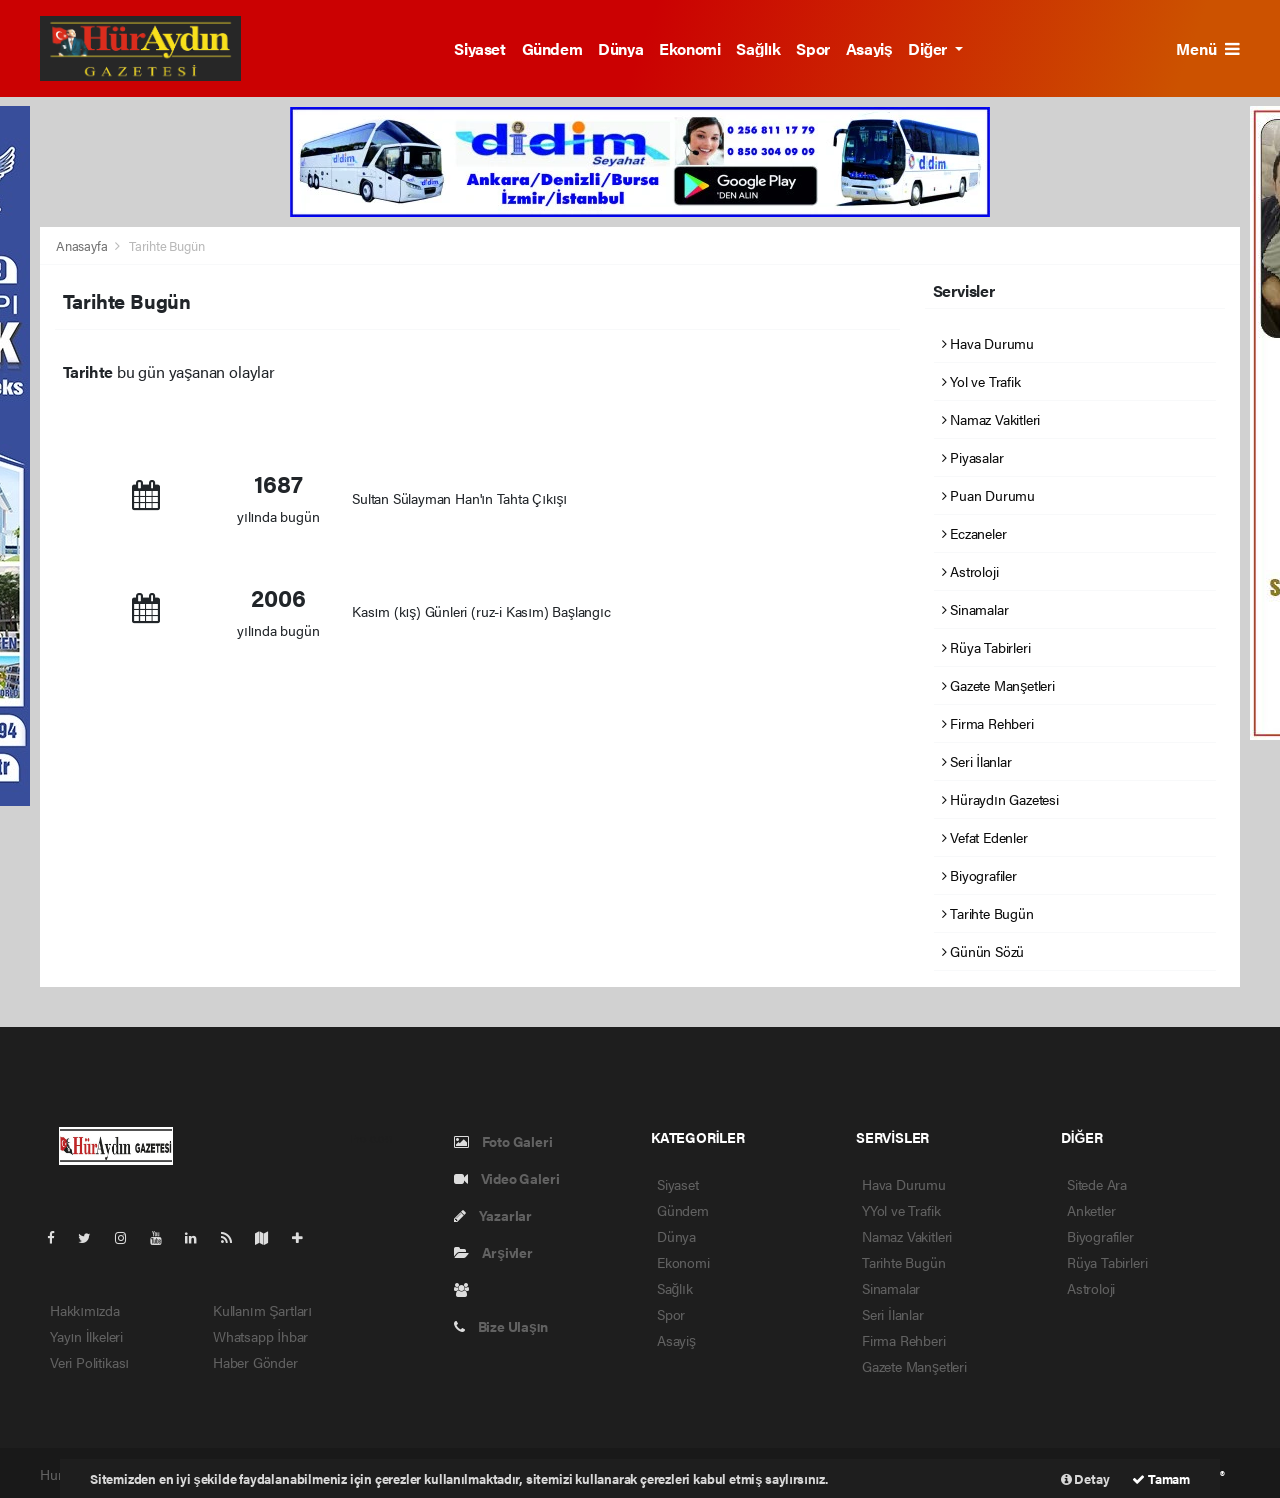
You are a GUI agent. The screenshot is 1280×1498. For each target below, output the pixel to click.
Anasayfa (83, 245)
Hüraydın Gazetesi (1000, 799)
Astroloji (970, 571)
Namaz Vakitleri (991, 419)
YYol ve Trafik (901, 1210)
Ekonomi (689, 48)
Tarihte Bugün (167, 245)
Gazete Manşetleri (998, 685)
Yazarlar (493, 1215)
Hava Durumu (988, 343)
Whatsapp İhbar (260, 1336)
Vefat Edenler (985, 837)
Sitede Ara (1097, 1184)
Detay (1085, 1478)
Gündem (552, 48)
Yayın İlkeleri (86, 1336)
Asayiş (869, 48)
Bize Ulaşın (501, 1326)
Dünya (620, 48)
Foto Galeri (503, 1141)
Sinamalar (975, 609)
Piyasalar (973, 457)
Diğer (929, 48)
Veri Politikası (89, 1362)
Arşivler (493, 1252)
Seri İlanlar (977, 761)
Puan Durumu (989, 495)
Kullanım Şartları (262, 1310)
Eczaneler (974, 533)
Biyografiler (979, 875)
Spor (812, 48)
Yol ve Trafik (981, 381)
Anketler (1091, 1210)
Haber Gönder (255, 1362)
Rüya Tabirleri (986, 647)
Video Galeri (506, 1178)
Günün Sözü (983, 951)
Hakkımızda (85, 1310)
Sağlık (758, 48)
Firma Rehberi (988, 723)
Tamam (1161, 1478)
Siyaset (479, 48)
